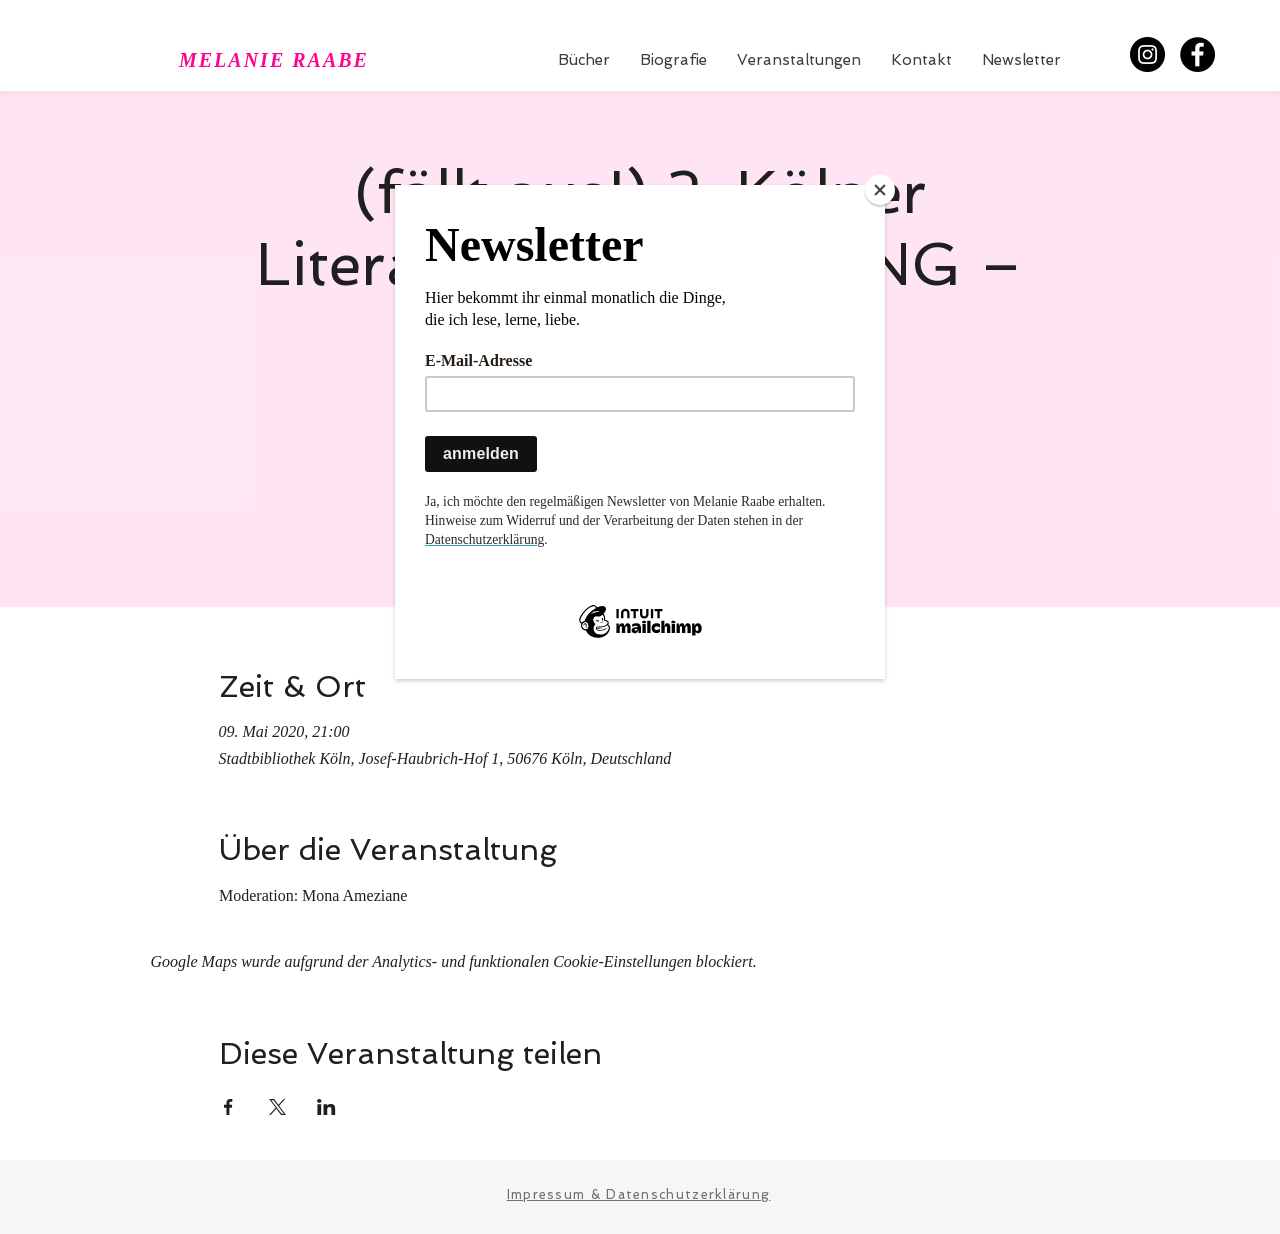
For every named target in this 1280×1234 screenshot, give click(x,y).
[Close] (880, 190)
